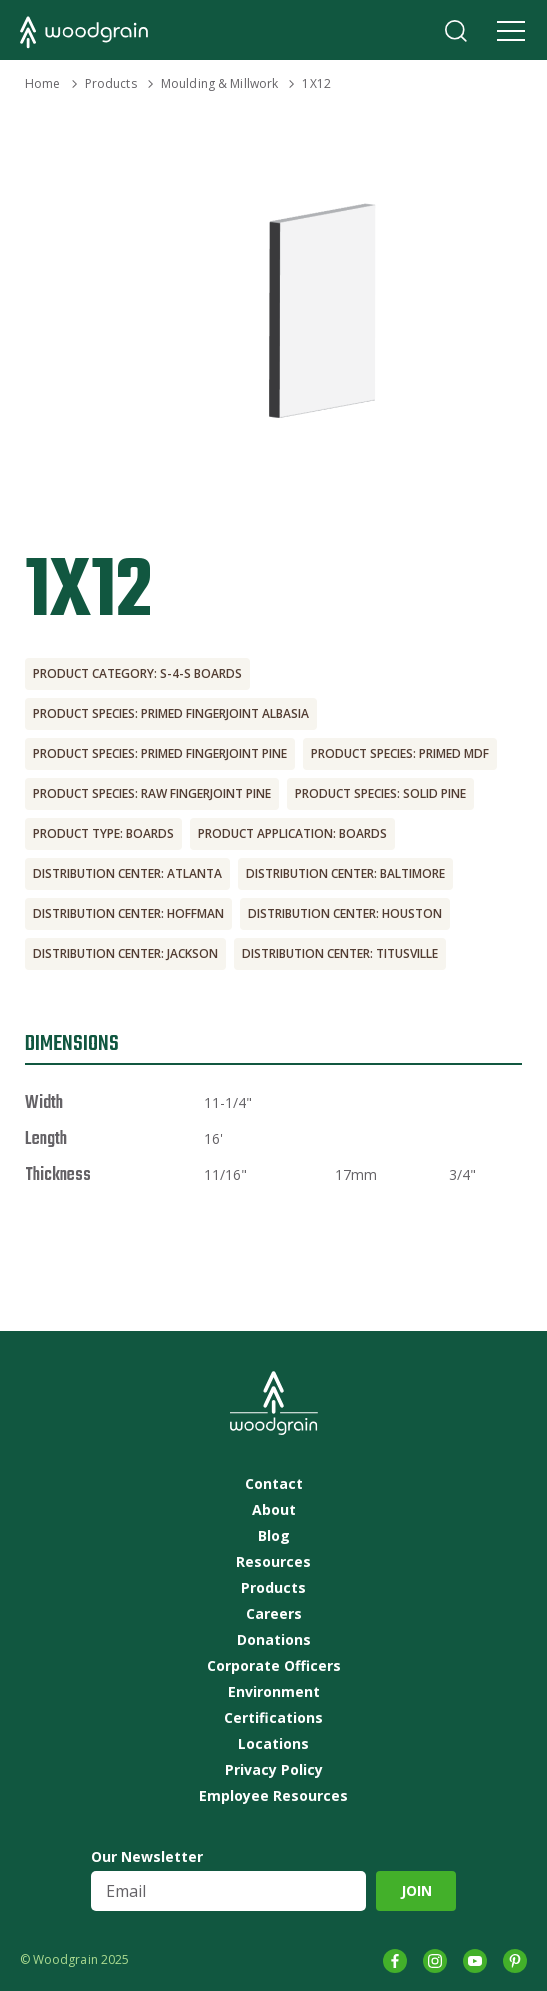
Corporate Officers (274, 1666)
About (274, 1510)
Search (456, 31)
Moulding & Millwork (219, 83)
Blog (274, 1536)
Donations (274, 1640)
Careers (274, 1614)
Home (42, 83)
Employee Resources (273, 1796)
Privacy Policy (274, 1770)
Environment (274, 1692)
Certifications (273, 1718)
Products (111, 83)
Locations (273, 1744)
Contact (274, 1484)
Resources (273, 1562)
